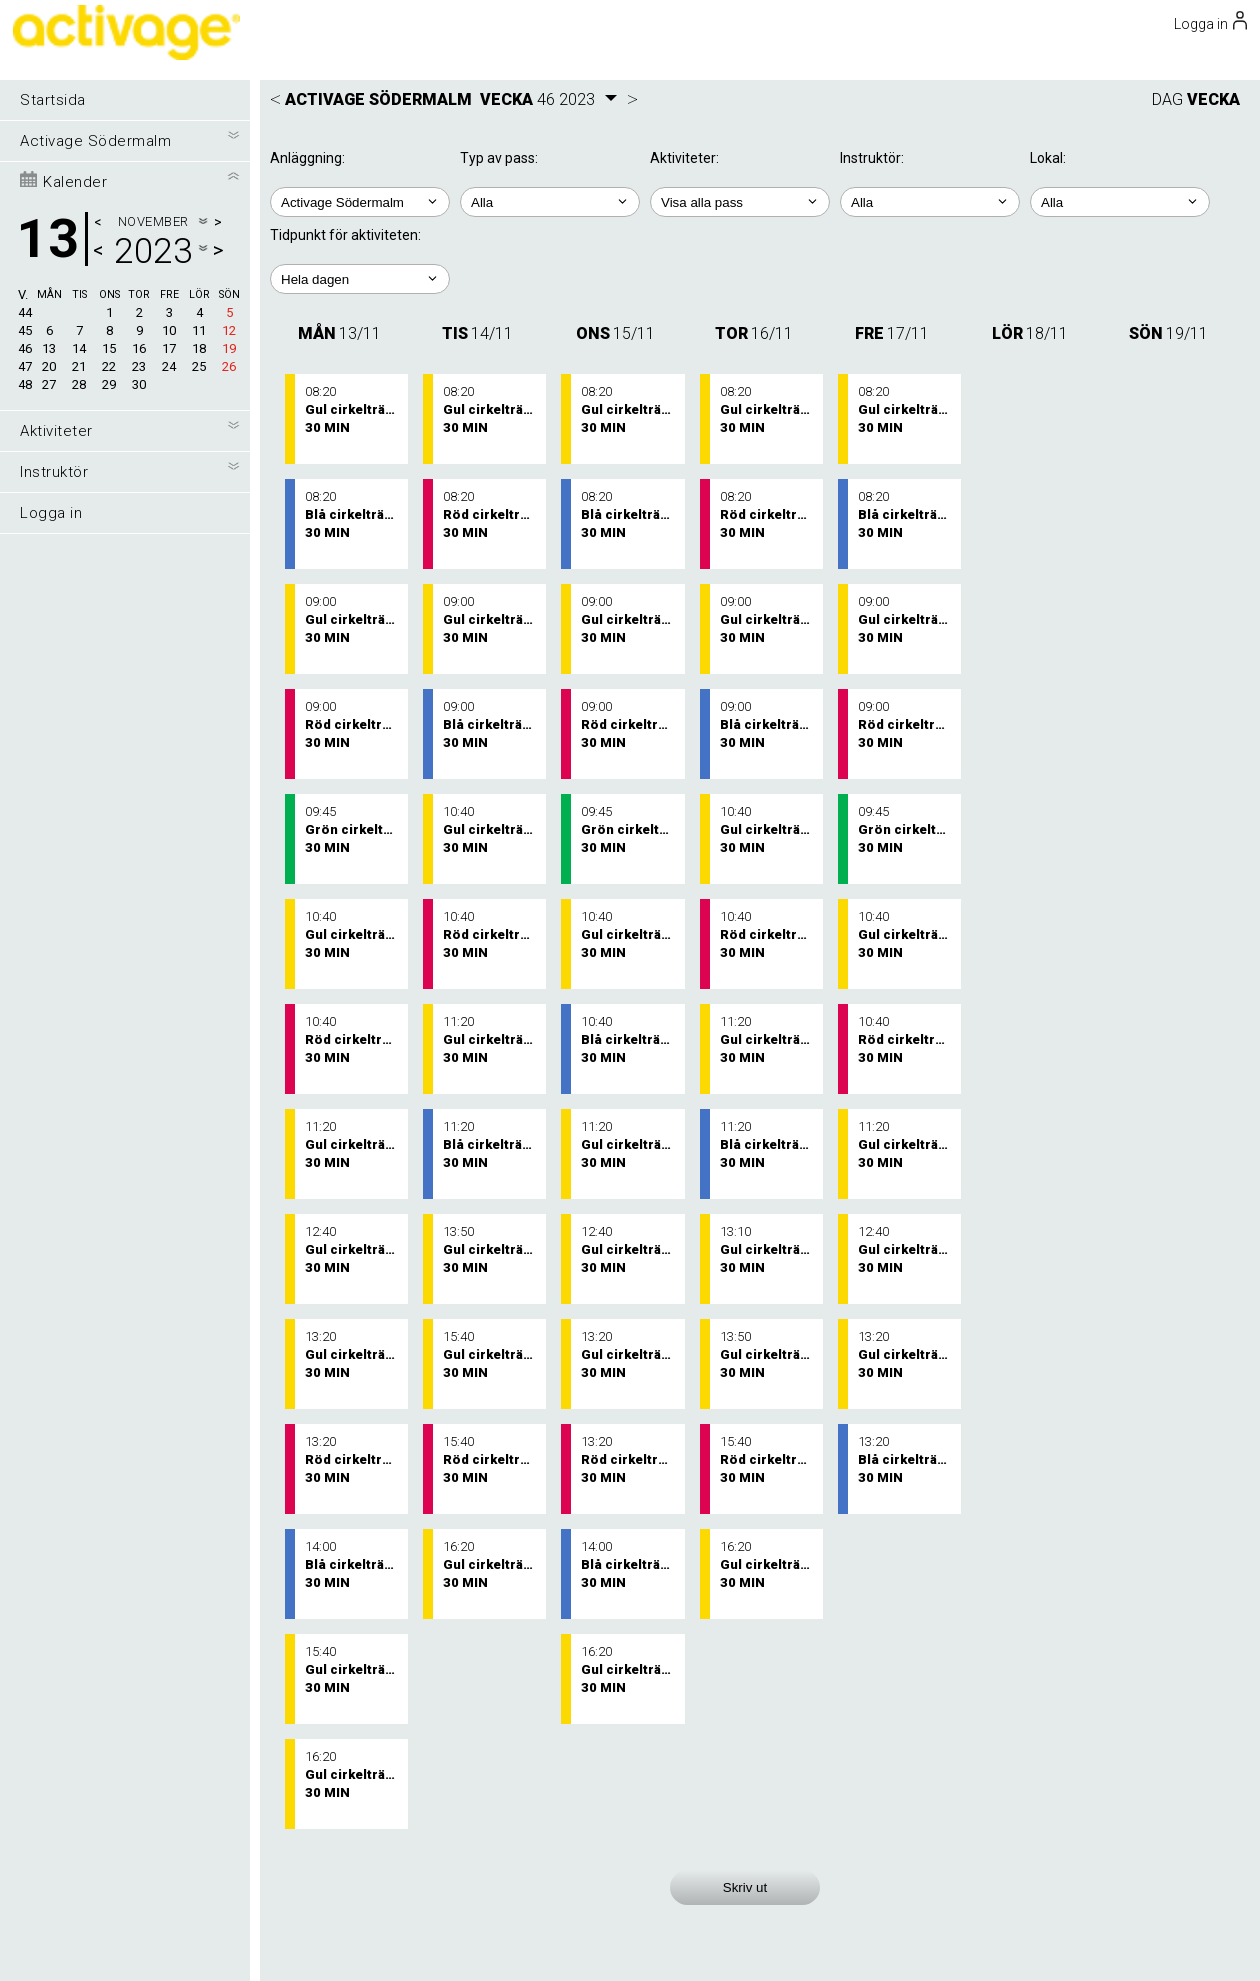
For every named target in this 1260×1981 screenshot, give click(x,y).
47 (25, 366)
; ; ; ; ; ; (740, 202)
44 (25, 312)
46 (25, 348)
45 (25, 330)
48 (25, 384)
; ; (550, 202)
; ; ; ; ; (360, 279)
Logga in (51, 513)
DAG (1167, 99)
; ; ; (1120, 202)
